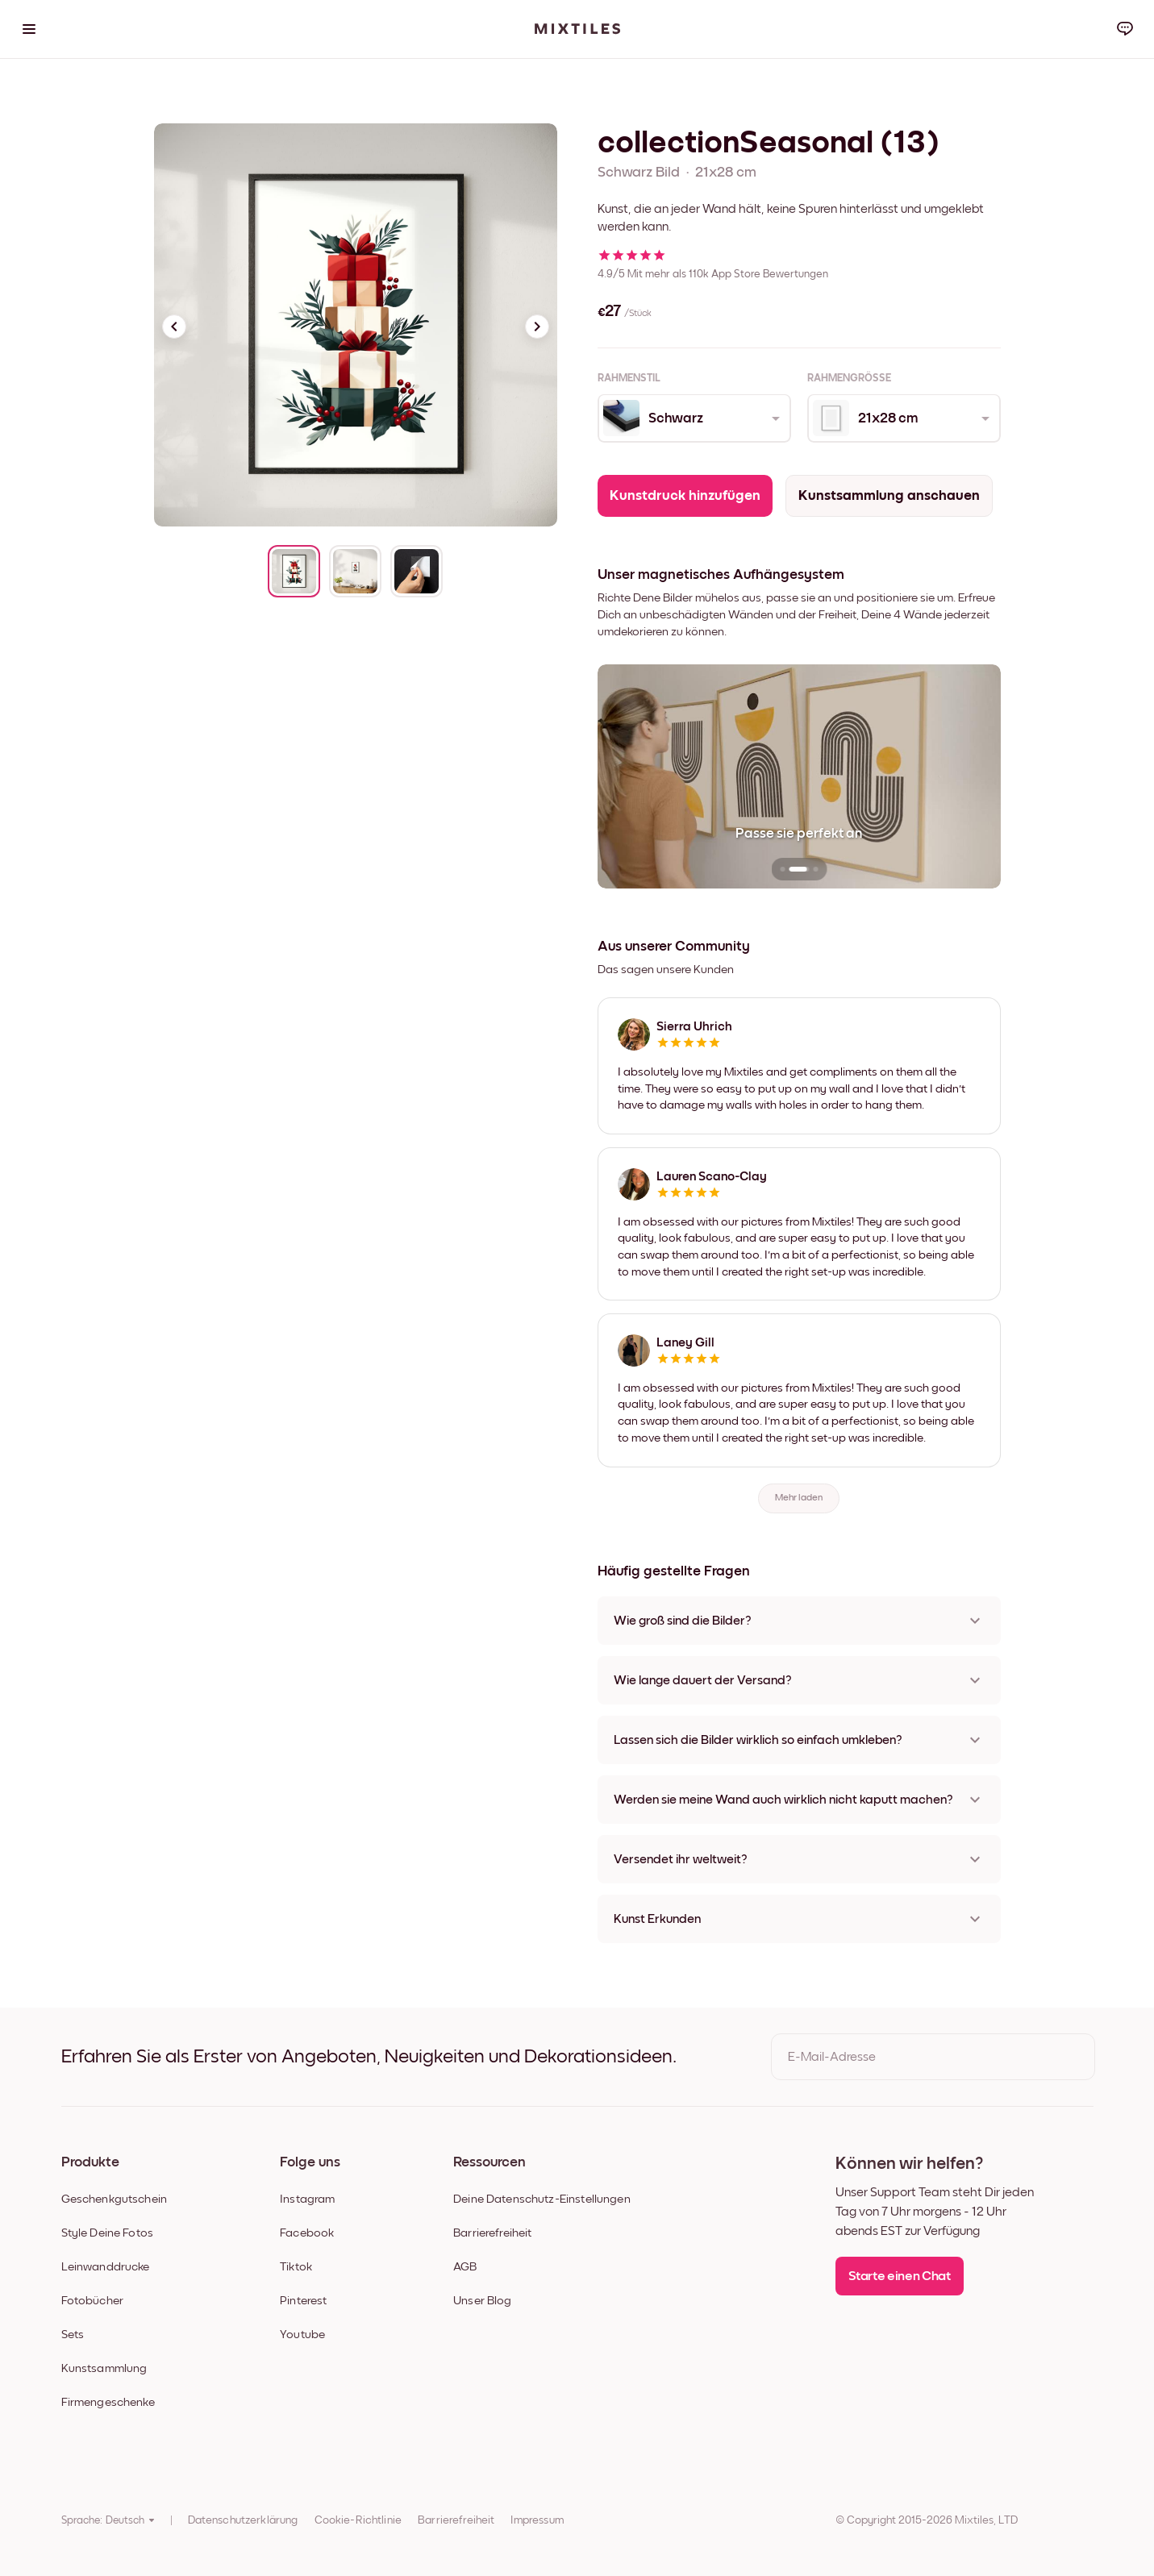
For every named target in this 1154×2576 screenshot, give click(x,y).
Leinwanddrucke (105, 2267)
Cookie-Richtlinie (358, 2520)
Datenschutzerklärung (243, 2520)
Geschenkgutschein (114, 2199)
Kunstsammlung (104, 2368)
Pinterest (303, 2301)
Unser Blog (482, 2301)
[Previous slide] (174, 326)
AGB (465, 2267)
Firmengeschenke (108, 2402)
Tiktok (296, 2267)
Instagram (307, 2199)
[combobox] (693, 418)
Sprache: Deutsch (108, 2520)
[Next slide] (537, 326)
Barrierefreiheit (492, 2233)
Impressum (536, 2520)
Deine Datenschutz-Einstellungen (542, 2199)
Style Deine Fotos (107, 2233)
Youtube (302, 2334)
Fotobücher (92, 2301)
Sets (73, 2334)
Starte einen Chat (899, 2276)
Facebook (307, 2233)
